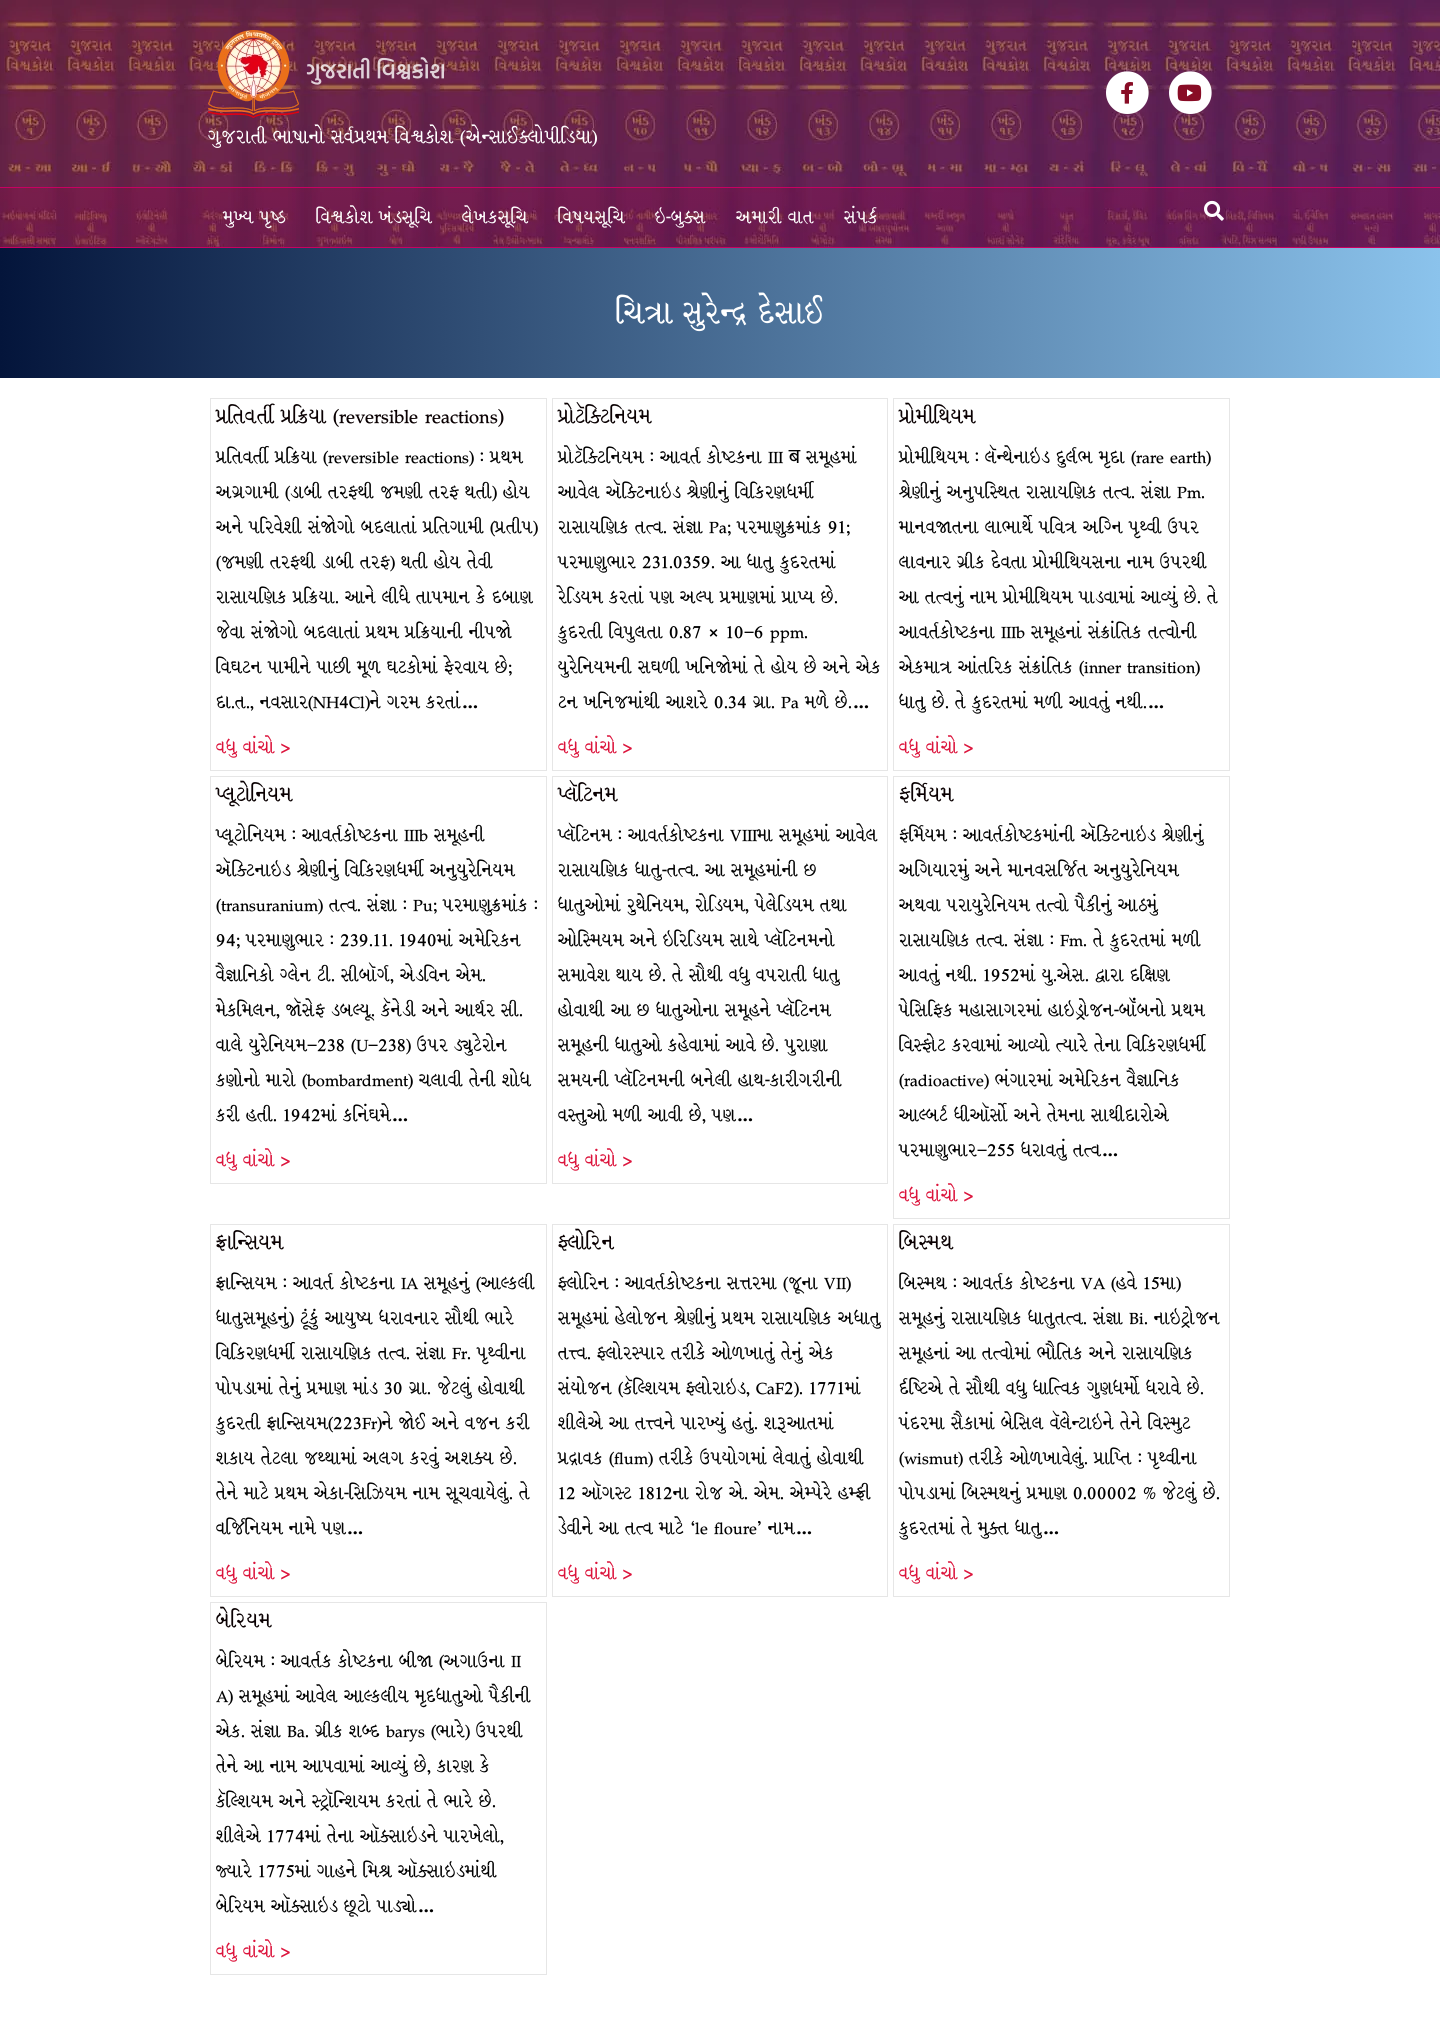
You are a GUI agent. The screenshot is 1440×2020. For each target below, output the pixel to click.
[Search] (1214, 211)
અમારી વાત (775, 217)
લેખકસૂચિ (495, 217)
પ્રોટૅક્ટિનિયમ (605, 416)
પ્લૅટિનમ (588, 794)
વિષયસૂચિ (591, 217)
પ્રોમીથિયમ (937, 416)
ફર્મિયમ (926, 794)
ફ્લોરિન (586, 1242)
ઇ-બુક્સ (680, 217)
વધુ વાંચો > (253, 747)
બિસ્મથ (926, 1242)
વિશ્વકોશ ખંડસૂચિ (374, 217)
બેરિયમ (244, 1620)
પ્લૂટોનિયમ (254, 794)
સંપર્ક (861, 217)
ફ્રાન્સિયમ (250, 1242)
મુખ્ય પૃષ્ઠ (254, 217)
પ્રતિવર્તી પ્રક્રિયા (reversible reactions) (360, 416)
